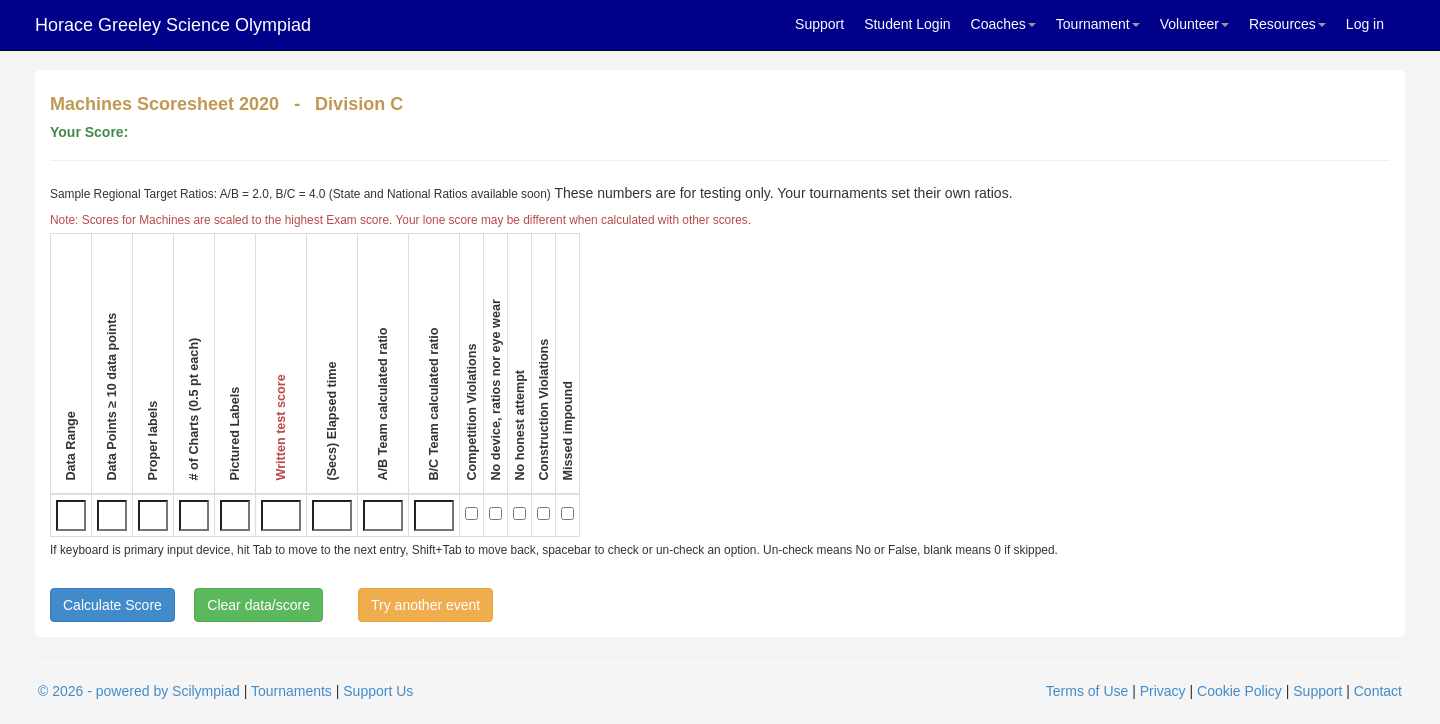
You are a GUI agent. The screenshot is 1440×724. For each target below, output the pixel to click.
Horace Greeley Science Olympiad (173, 25)
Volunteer (1194, 24)
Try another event (425, 605)
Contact (1378, 691)
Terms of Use (1087, 691)
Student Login (907, 24)
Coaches (1003, 24)
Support (819, 24)
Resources (1287, 24)
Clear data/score (258, 605)
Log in (1365, 24)
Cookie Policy (1239, 691)
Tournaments (291, 691)
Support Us (378, 691)
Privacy (1163, 691)
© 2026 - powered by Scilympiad (139, 691)
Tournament (1098, 24)
